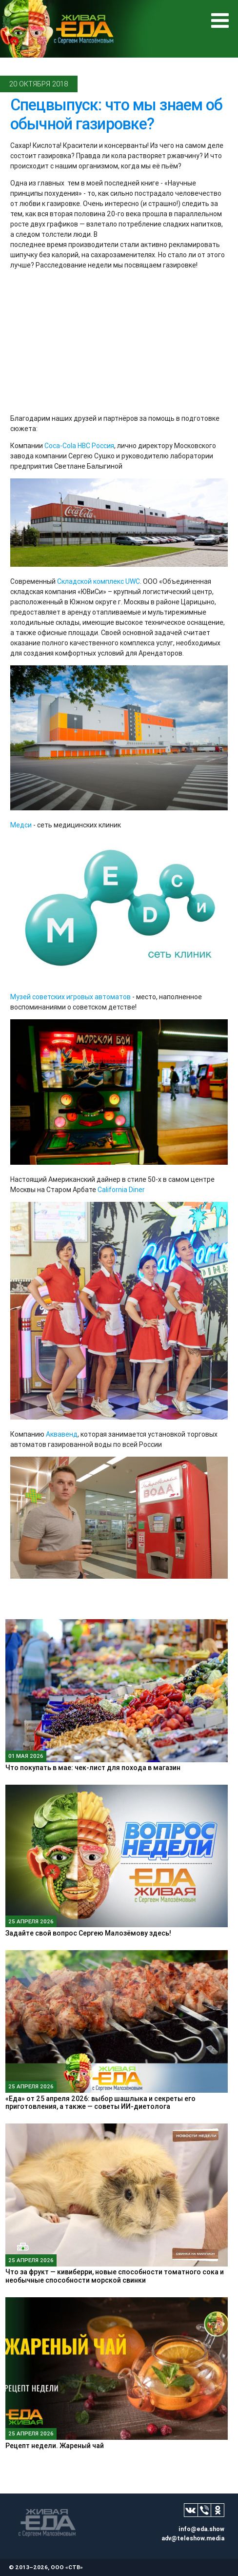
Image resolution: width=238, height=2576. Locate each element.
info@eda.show (201, 2529)
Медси (21, 825)
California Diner (121, 1189)
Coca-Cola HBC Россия (79, 445)
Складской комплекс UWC (98, 581)
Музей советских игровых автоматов (70, 996)
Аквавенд (62, 1434)
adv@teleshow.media (192, 2538)
